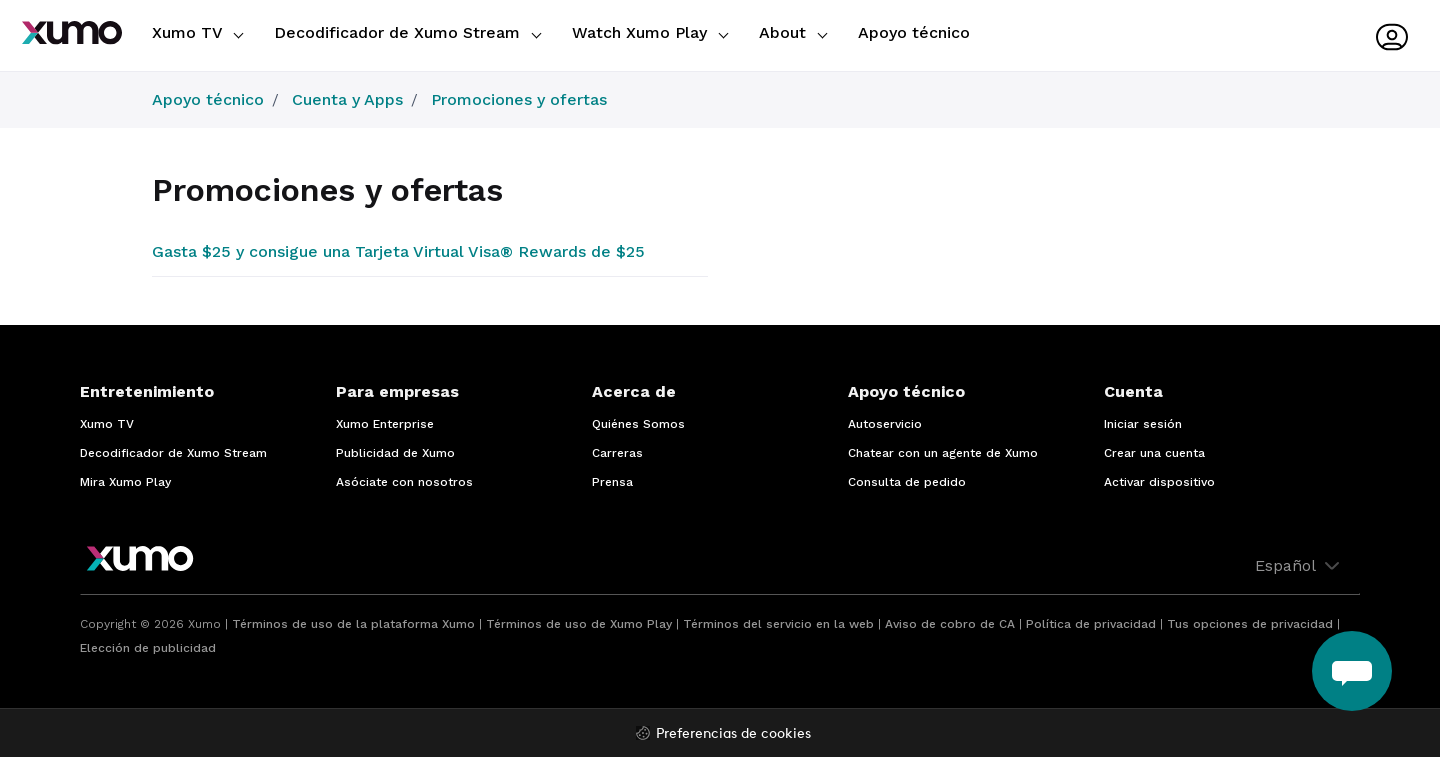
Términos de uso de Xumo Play (579, 624)
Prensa (612, 482)
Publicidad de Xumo (395, 453)
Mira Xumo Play (125, 482)
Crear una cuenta (1154, 453)
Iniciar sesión (1143, 424)
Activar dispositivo (1159, 482)
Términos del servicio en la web (778, 624)
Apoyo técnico (914, 32)
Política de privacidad (1091, 624)
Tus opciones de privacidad (1250, 624)
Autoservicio (885, 424)
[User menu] (1392, 37)
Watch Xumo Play (650, 32)
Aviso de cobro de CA (950, 624)
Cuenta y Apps (347, 99)
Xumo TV (197, 32)
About (793, 32)
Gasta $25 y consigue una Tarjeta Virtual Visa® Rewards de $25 (398, 251)
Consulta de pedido (907, 482)
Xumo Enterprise (385, 424)
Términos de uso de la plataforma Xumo (353, 624)
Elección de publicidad (148, 648)
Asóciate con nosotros (404, 482)
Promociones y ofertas (519, 99)
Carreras (617, 453)
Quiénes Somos (638, 424)
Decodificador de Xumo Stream (407, 32)
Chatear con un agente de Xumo (943, 453)
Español (1299, 566)
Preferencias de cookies (733, 734)
